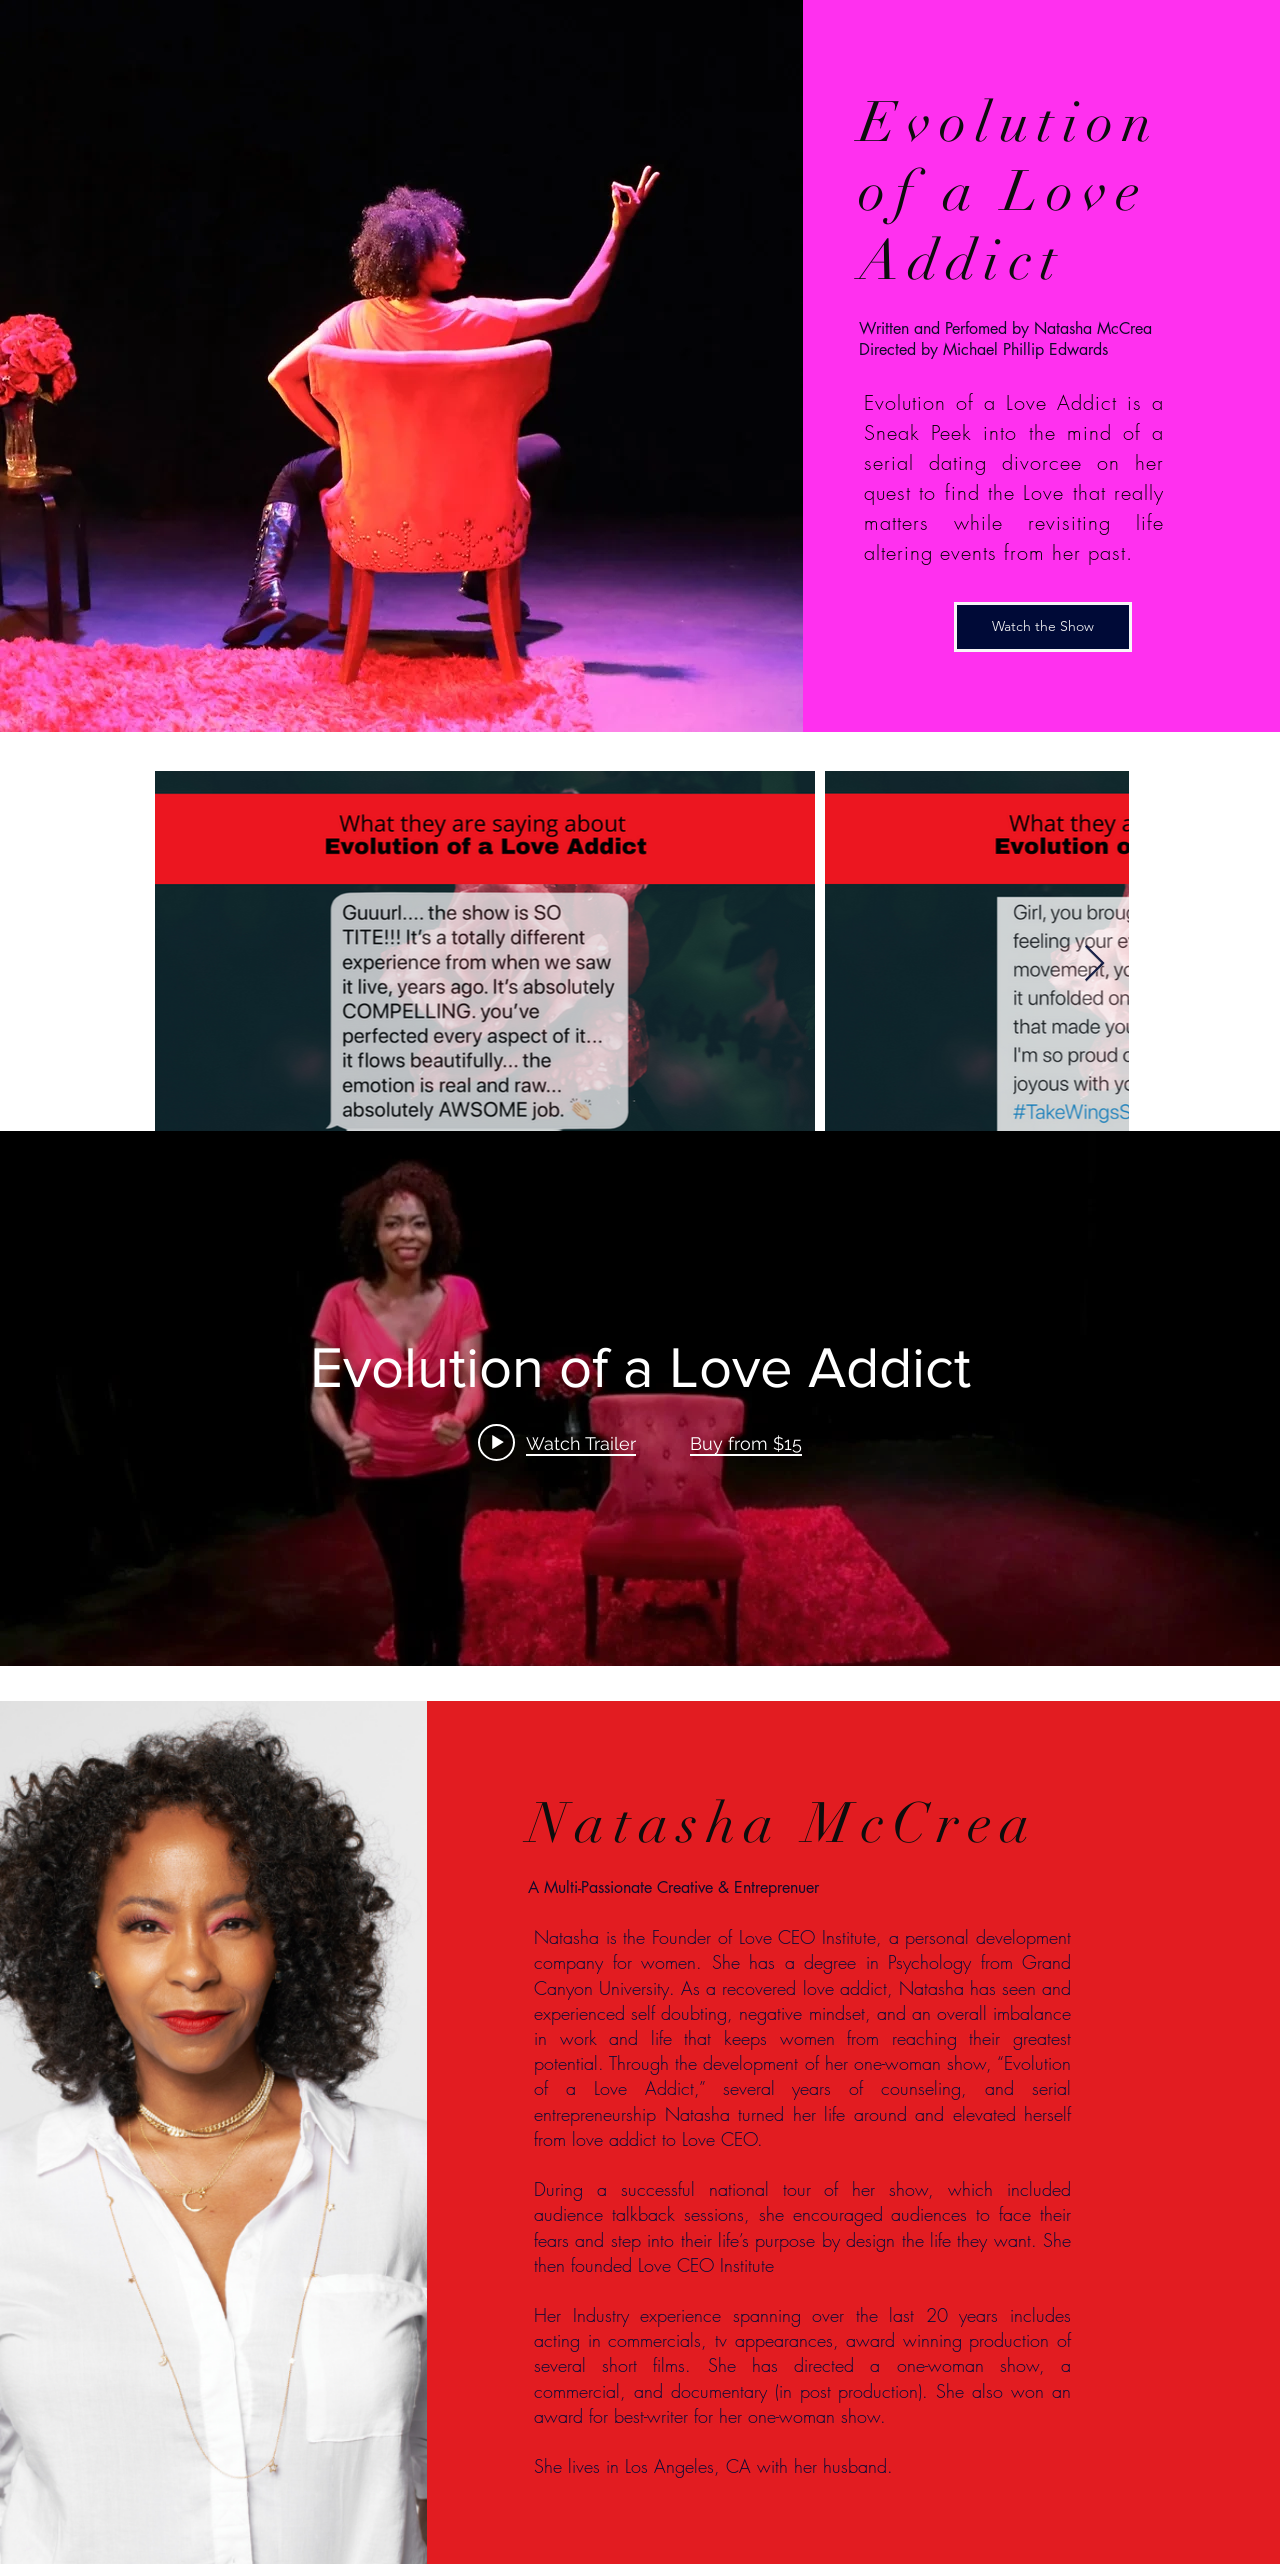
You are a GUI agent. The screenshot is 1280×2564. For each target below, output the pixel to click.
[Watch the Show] (1043, 627)
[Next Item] (1094, 964)
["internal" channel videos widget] (640, 1398)
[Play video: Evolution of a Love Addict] (557, 1443)
